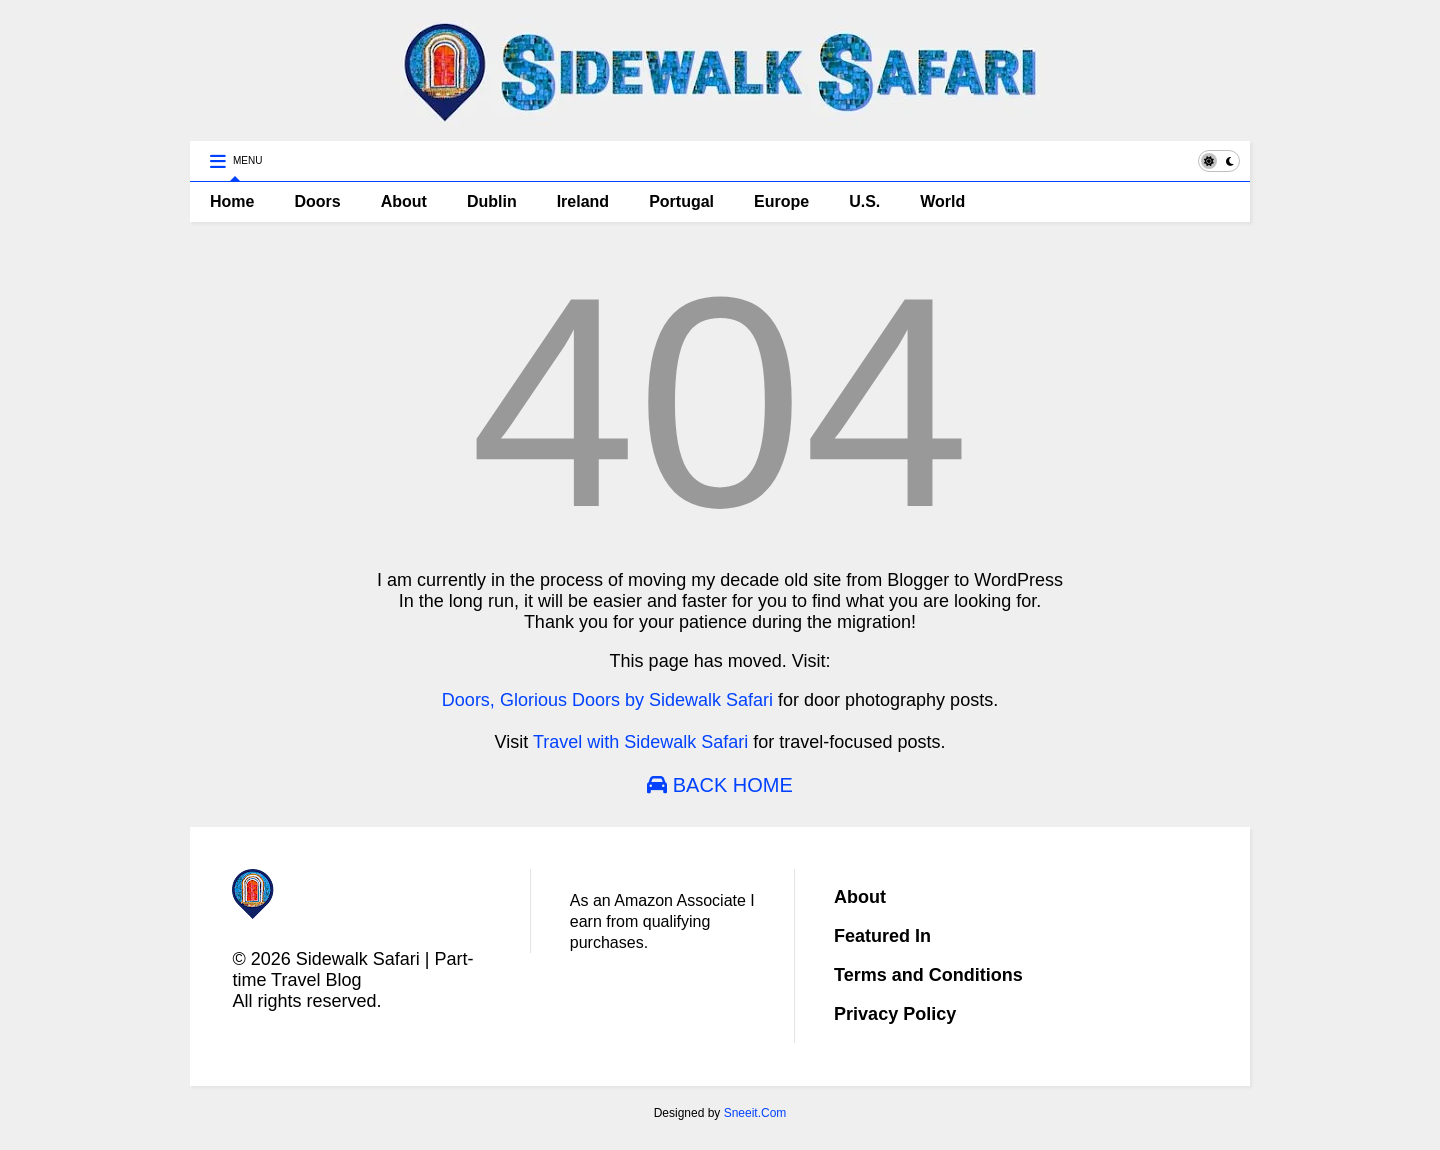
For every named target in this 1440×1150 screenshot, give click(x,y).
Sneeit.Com (755, 1113)
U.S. (864, 201)
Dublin (492, 201)
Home (232, 201)
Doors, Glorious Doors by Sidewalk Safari (607, 700)
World (942, 201)
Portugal (681, 201)
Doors (317, 201)
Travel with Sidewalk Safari (640, 742)
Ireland (583, 201)
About (404, 201)
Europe (781, 201)
